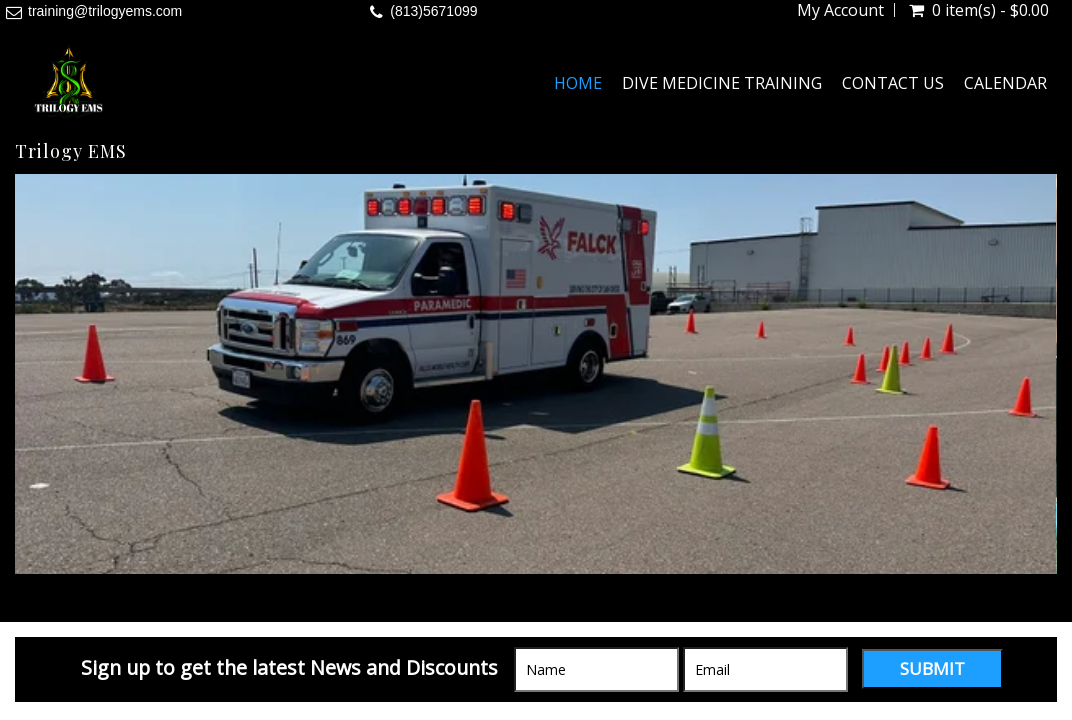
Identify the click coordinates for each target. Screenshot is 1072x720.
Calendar (1005, 83)
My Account (840, 10)
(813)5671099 (433, 11)
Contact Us (893, 83)
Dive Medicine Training (722, 83)
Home (578, 83)
